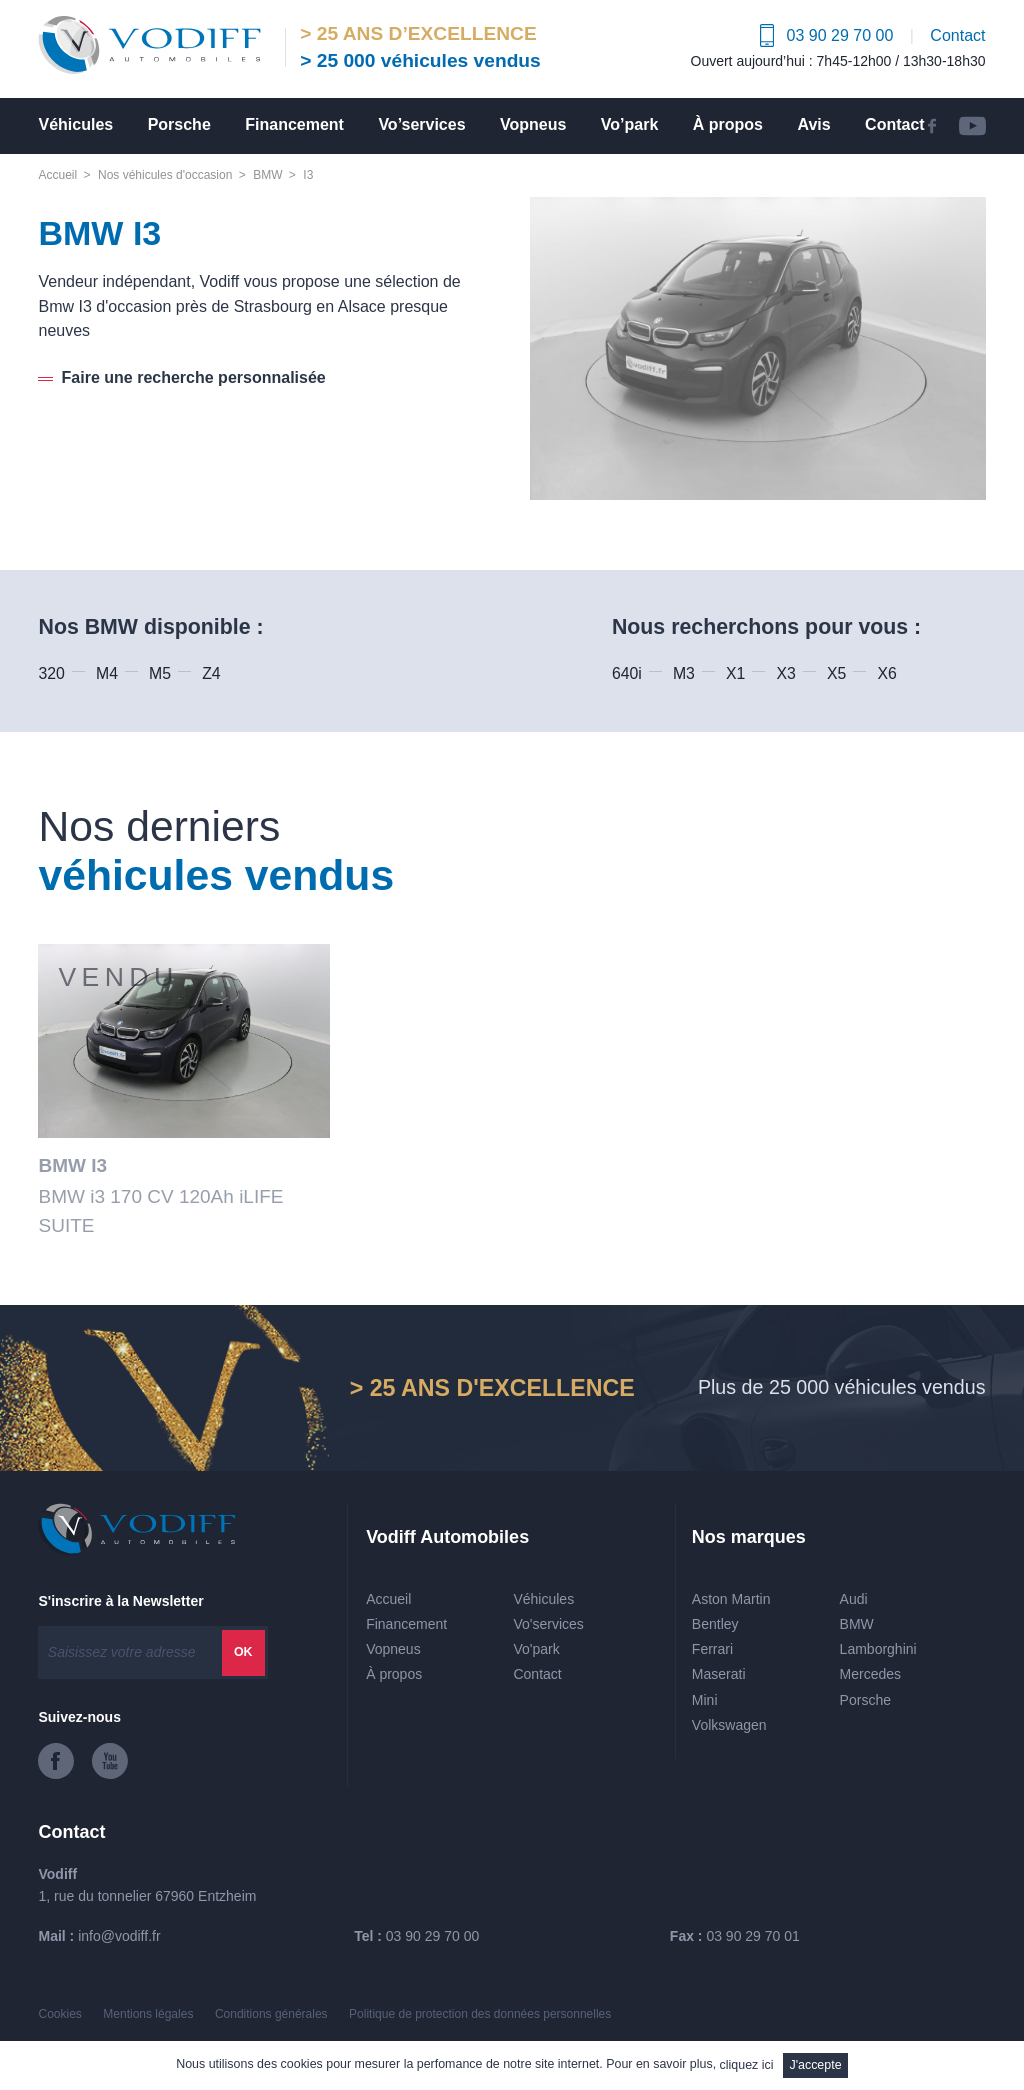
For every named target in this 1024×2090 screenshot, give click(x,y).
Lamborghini (878, 1649)
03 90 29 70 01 (752, 1936)
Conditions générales (271, 2014)
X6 (886, 673)
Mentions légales (148, 2014)
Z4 (211, 673)
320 (51, 673)
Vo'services (548, 1624)
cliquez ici (747, 2065)
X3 (786, 673)
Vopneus (533, 124)
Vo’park (630, 124)
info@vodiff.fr (119, 1936)
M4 (107, 673)
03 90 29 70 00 (432, 1936)
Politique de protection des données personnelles (480, 2014)
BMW (267, 175)
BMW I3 (72, 1165)
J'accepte (815, 2065)
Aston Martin (731, 1599)
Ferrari (712, 1649)
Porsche (179, 124)
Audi (854, 1599)
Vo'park (536, 1649)
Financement (294, 124)
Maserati (719, 1674)
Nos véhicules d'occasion (165, 175)
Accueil (57, 175)
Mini (705, 1700)
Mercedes (870, 1674)
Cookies (59, 2014)
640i (627, 673)
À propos (728, 124)
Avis (813, 124)
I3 (308, 175)
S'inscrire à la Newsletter (120, 1601)
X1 (735, 673)
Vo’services (421, 124)
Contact (957, 36)
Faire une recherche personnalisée (194, 377)
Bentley (715, 1624)
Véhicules (75, 124)
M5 (160, 673)
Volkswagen (729, 1725)
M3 (684, 673)
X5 (836, 673)
